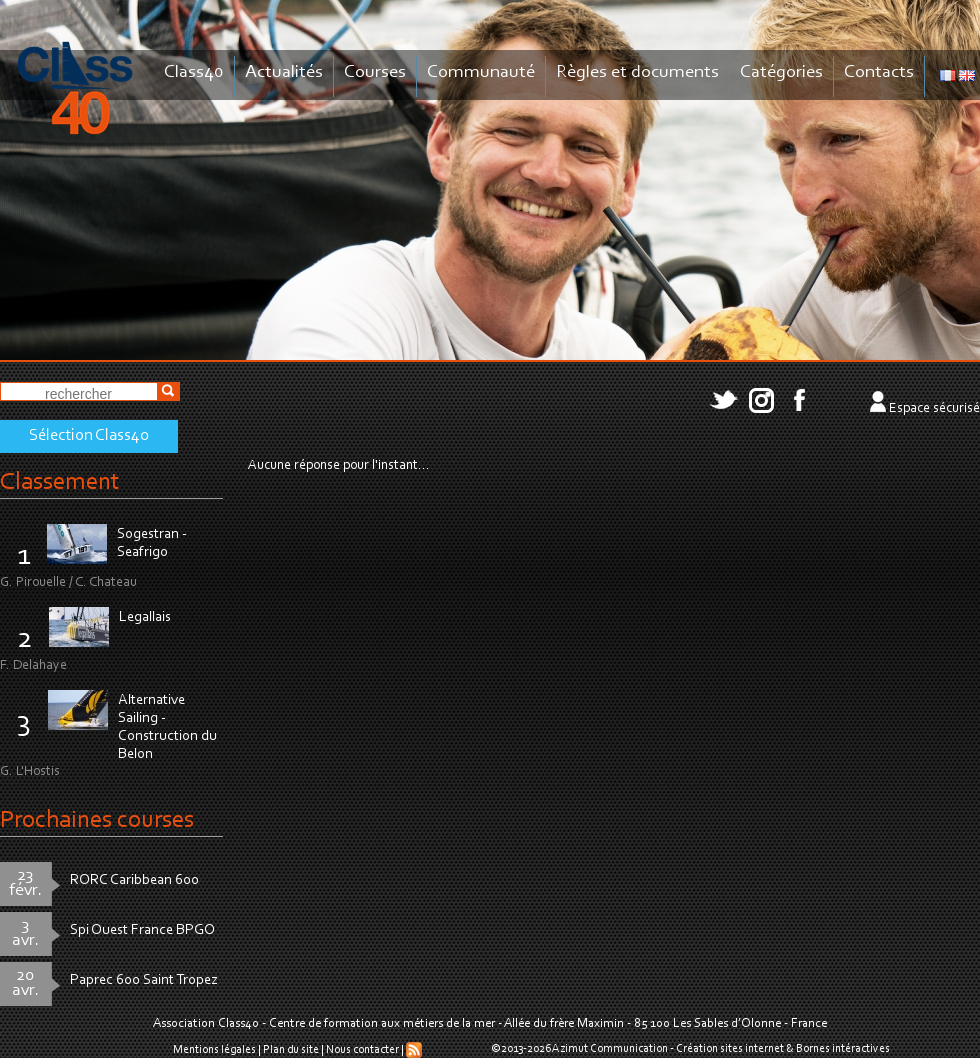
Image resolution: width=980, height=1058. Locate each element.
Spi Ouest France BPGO (142, 930)
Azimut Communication (610, 1049)
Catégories (781, 72)
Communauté (481, 72)
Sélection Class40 (89, 436)
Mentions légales (214, 1050)
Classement (60, 482)
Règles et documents (637, 72)
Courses (375, 72)
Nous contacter (362, 1050)
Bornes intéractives (843, 1049)
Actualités (284, 72)
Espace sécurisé (934, 409)
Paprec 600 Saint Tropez (144, 980)
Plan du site (291, 1050)
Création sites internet (730, 1049)
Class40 (194, 72)
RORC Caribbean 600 (134, 880)
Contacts (879, 72)
